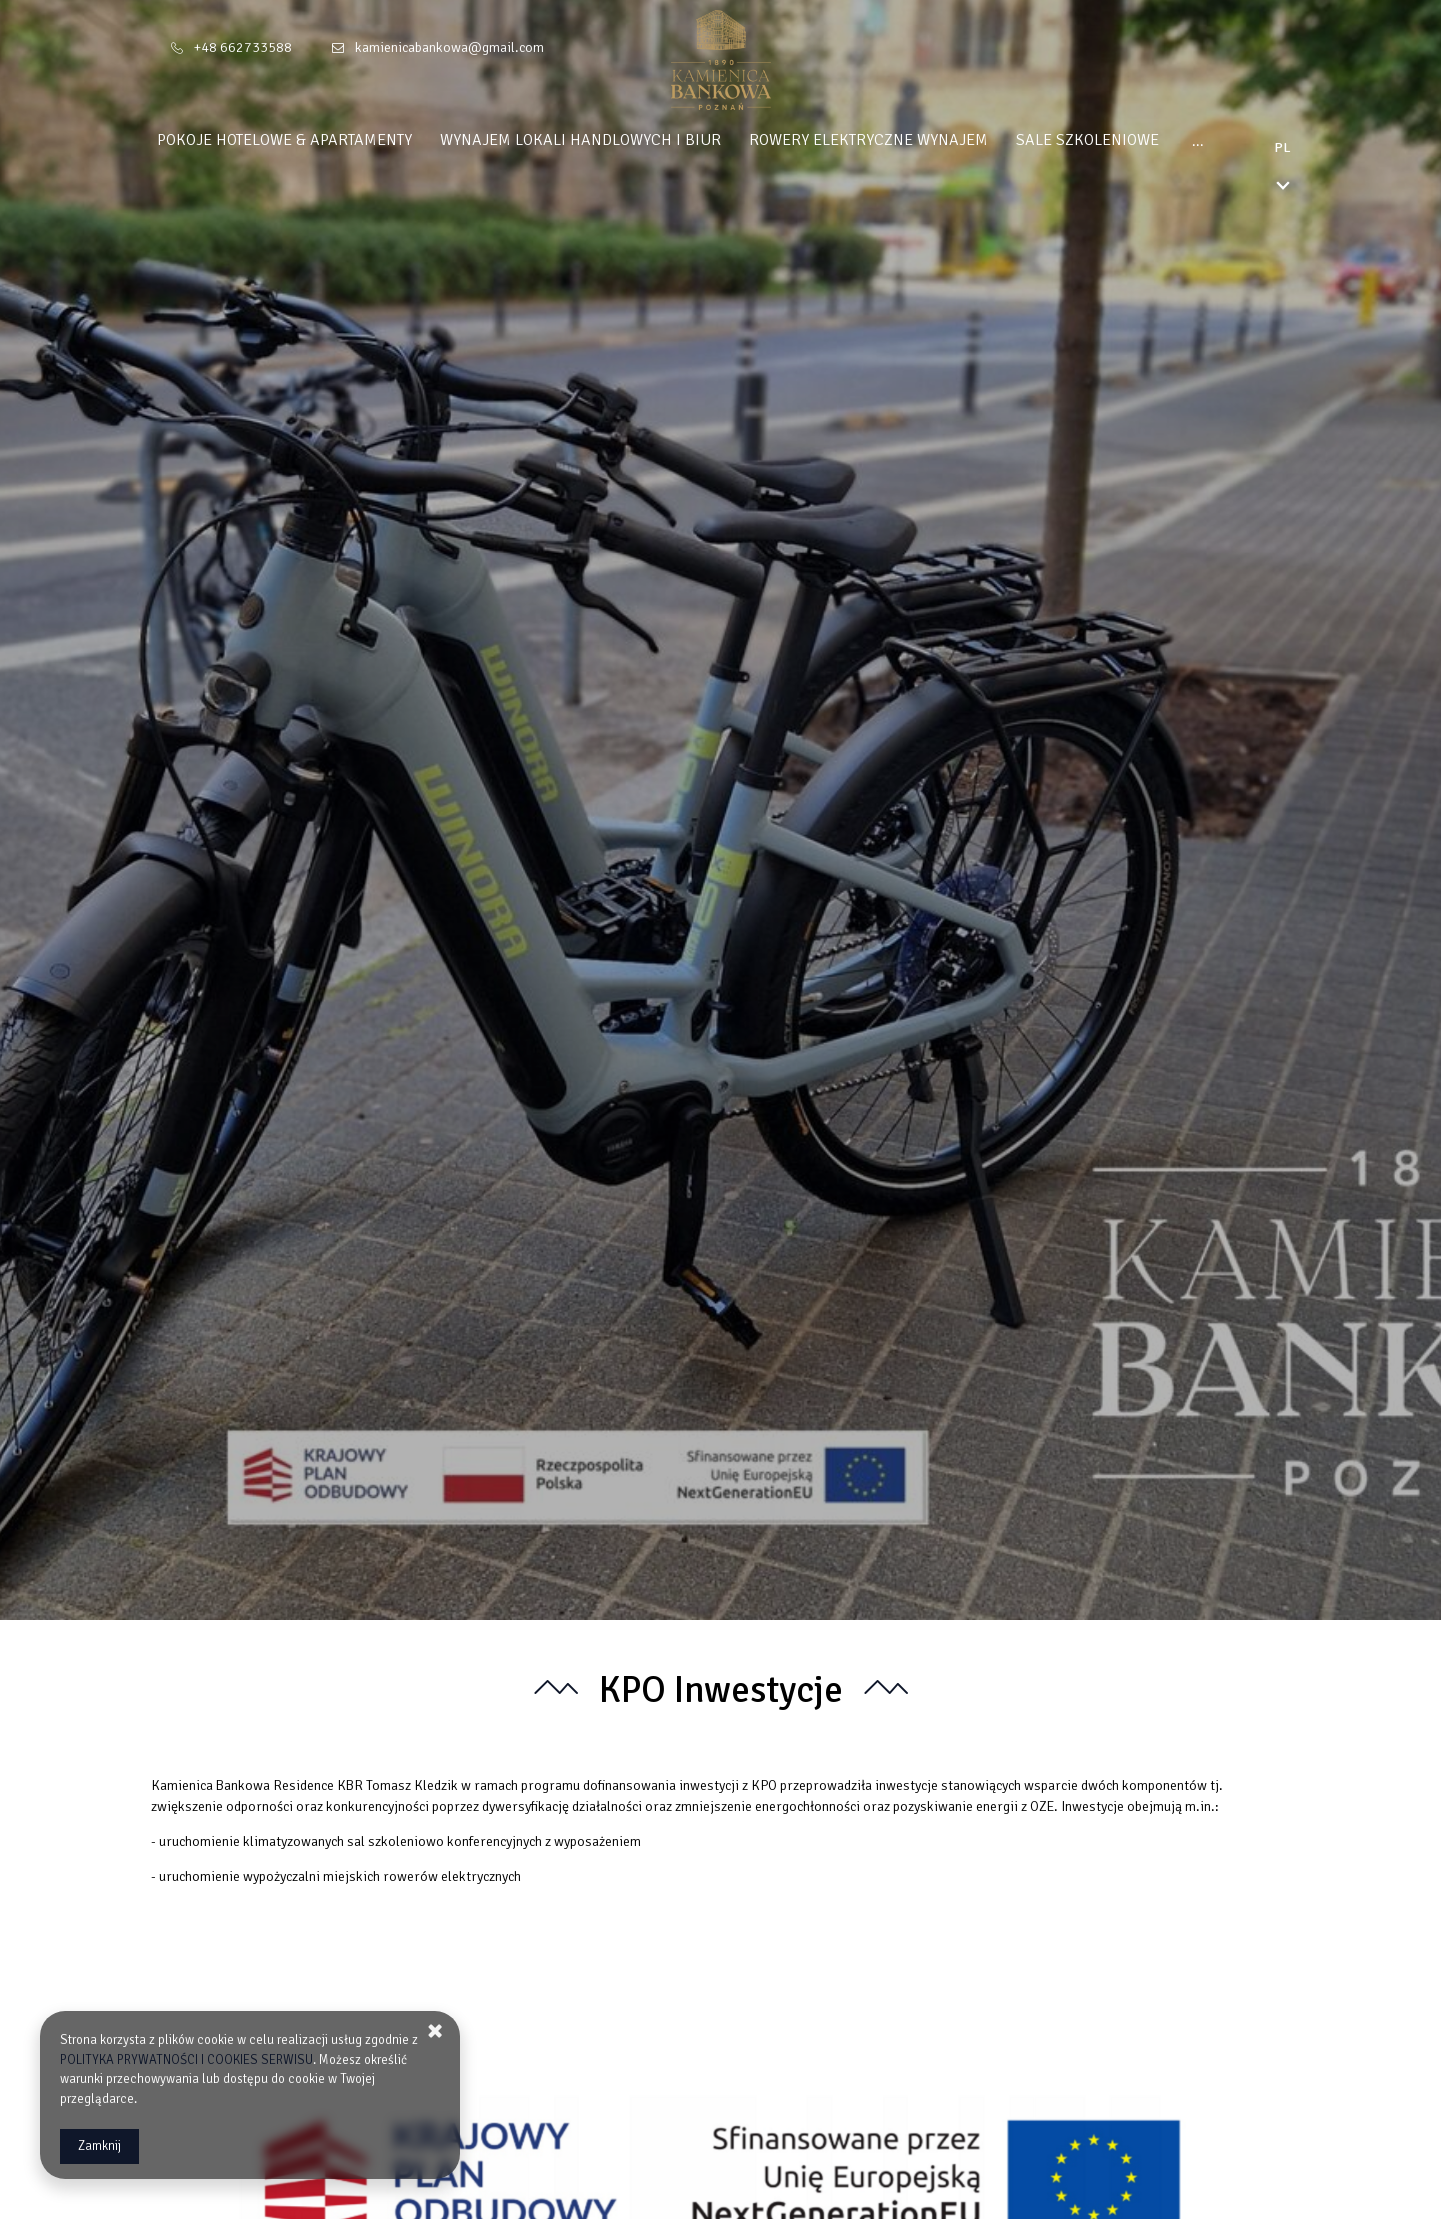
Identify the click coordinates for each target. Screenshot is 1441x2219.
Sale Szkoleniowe (1125, 140)
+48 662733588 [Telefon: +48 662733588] (243, 47)
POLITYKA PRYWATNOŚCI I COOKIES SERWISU (186, 2060)
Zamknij (99, 2146)
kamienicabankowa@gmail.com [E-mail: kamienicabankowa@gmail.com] (449, 47)
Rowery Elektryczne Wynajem (906, 140)
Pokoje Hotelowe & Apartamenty (322, 140)
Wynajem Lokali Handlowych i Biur (618, 140)
